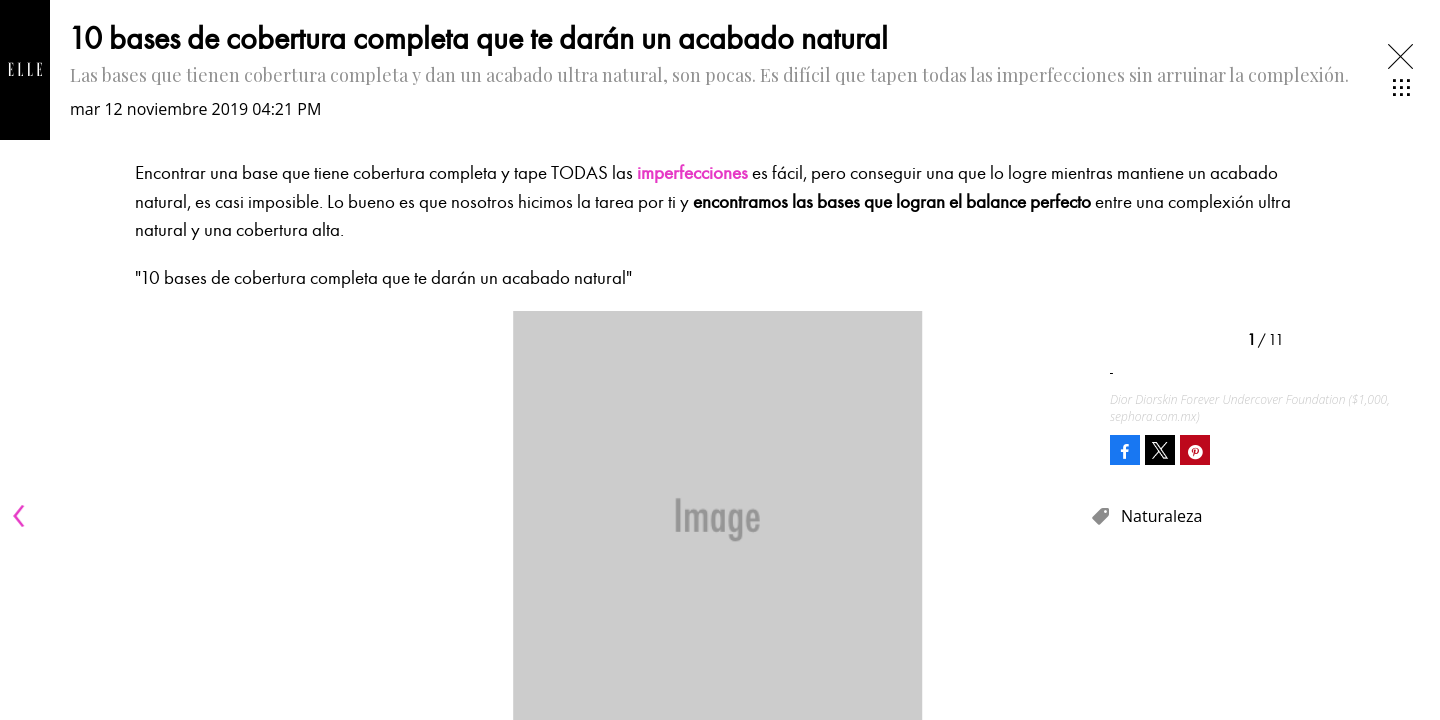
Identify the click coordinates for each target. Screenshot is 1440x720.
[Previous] (22, 516)
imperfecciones (692, 173)
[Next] (1068, 516)
